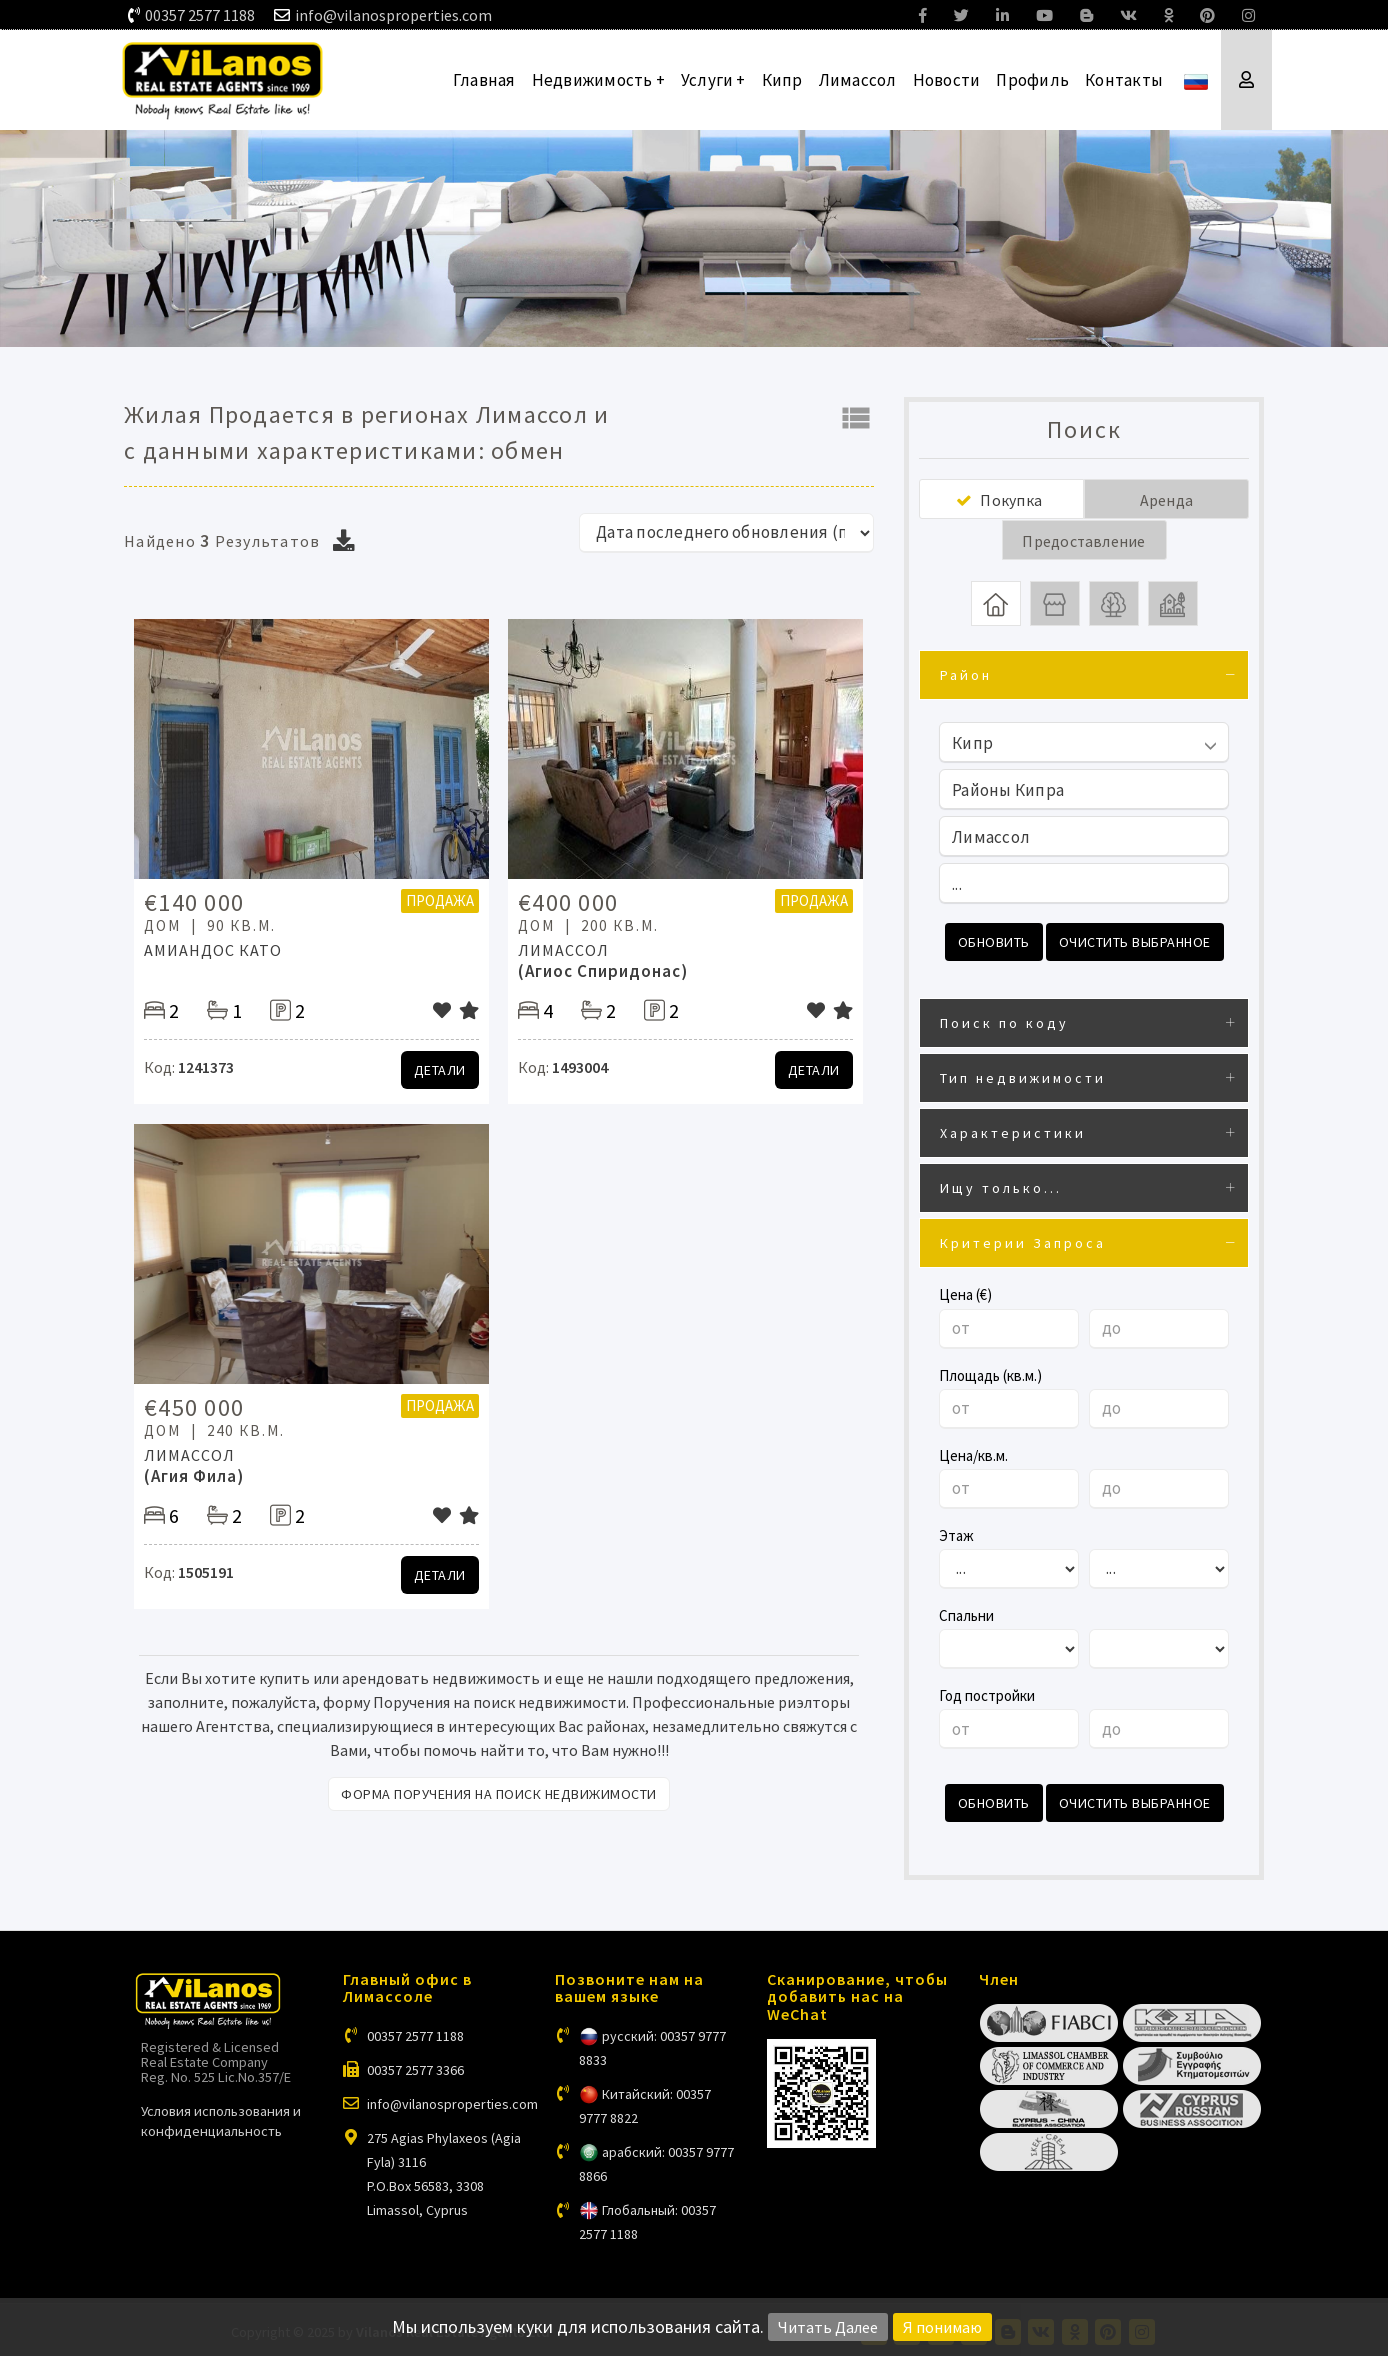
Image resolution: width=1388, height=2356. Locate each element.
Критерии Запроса (1023, 1241)
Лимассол (858, 80)
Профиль (1032, 80)
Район (966, 675)
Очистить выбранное (1135, 942)
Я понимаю (942, 2327)
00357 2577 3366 (415, 2065)
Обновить (994, 942)
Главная (484, 80)
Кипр (782, 80)
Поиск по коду (1004, 1021)
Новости (947, 80)
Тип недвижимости (1023, 1076)
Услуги (713, 80)
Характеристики (1013, 1131)
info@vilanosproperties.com (393, 15)
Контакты (1124, 80)
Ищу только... (1001, 1186)
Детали (440, 1070)
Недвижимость (598, 80)
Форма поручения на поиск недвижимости (499, 1794)
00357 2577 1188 (200, 15)
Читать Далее (828, 2327)
